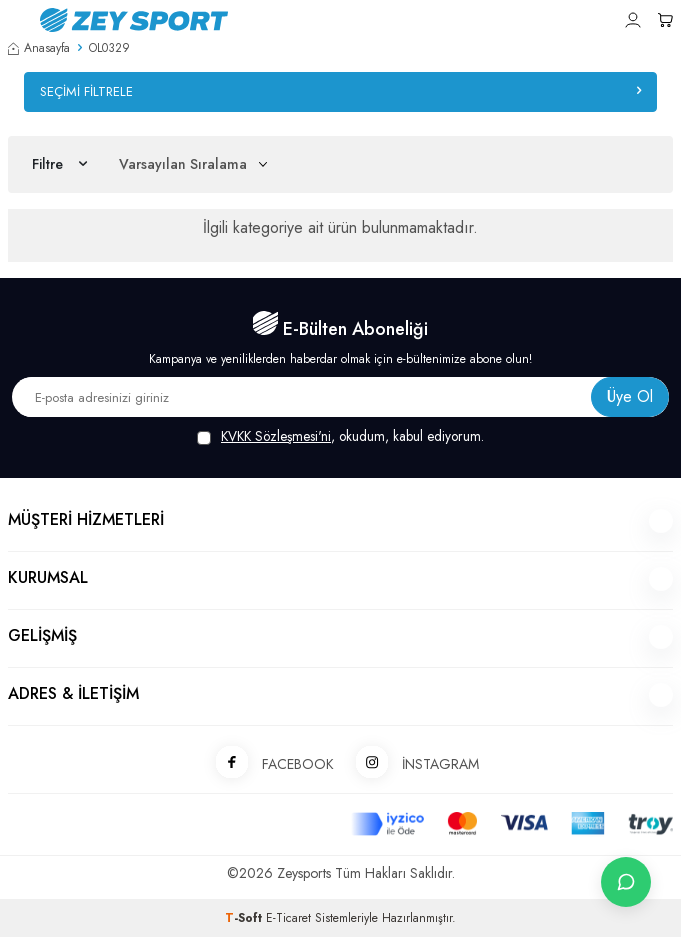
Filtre (59, 164)
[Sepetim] (665, 20)
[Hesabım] (633, 20)
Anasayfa (39, 48)
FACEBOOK (268, 763)
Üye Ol (630, 396)
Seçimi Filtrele (340, 91)
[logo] (245, 20)
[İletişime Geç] (626, 882)
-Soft (245, 918)
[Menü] (16, 18)
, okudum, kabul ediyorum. (340, 436)
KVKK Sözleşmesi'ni (276, 436)
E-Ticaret (288, 918)
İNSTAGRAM (410, 763)
